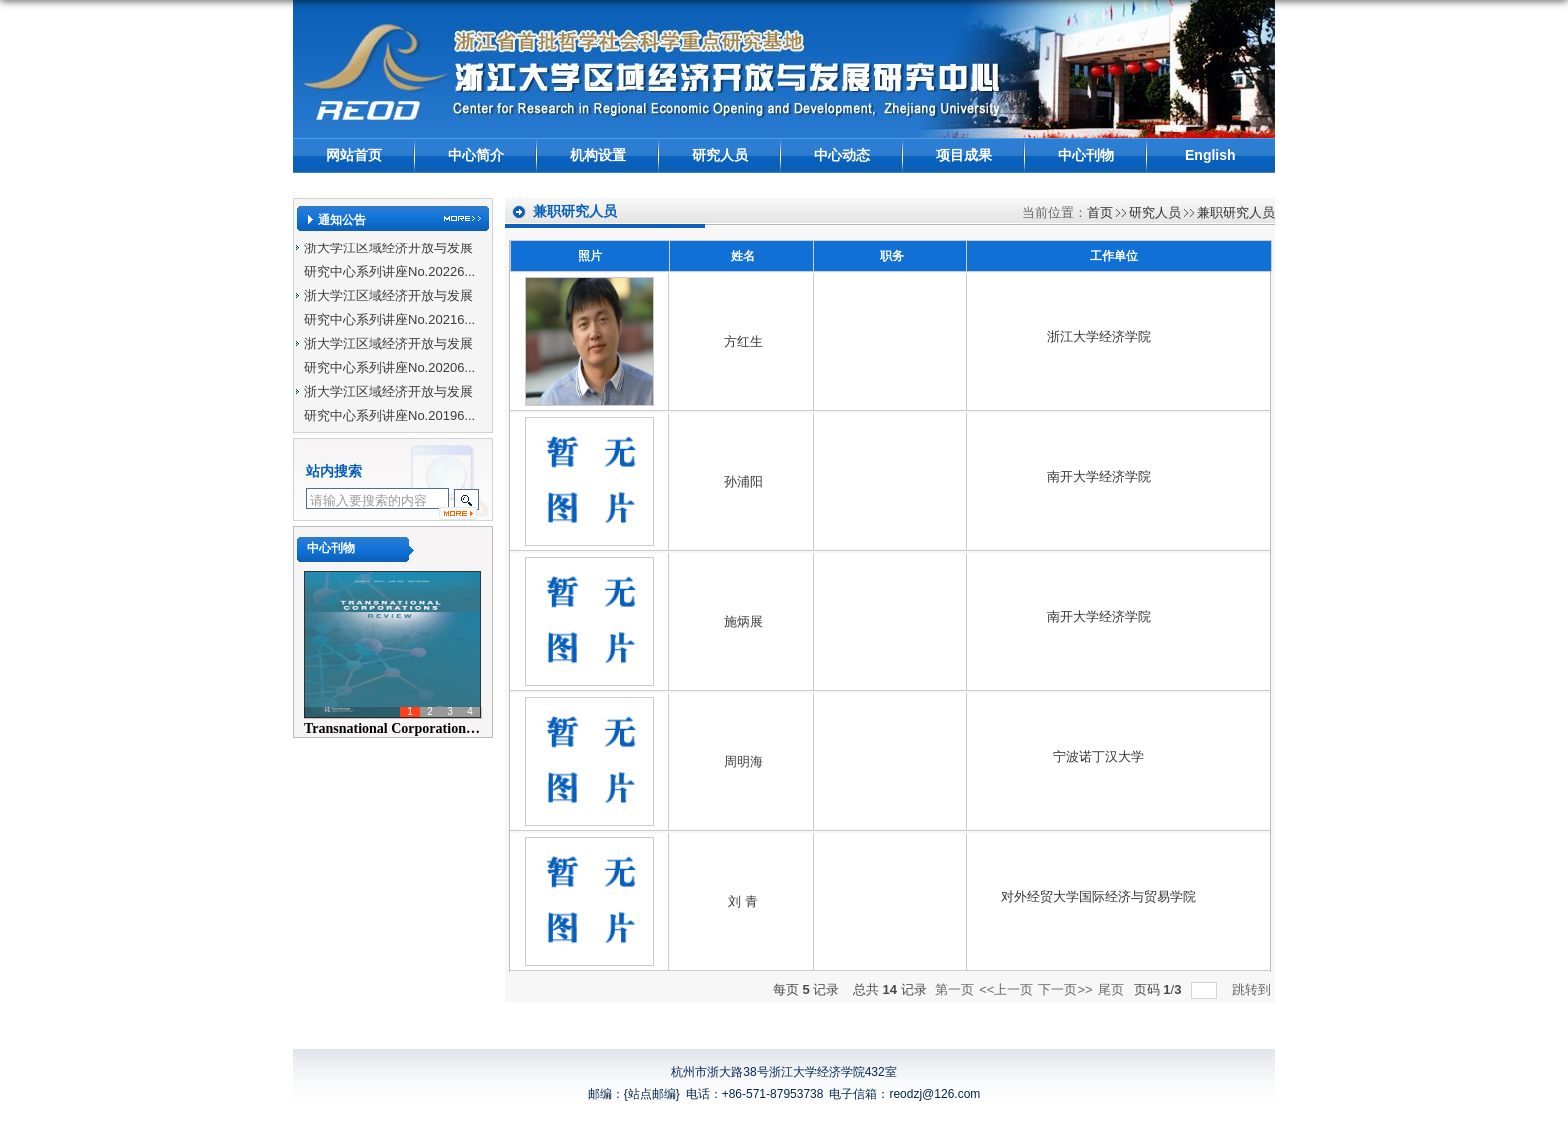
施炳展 (743, 621)
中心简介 (476, 155)
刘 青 (743, 901)
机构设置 (598, 155)
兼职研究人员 (1236, 212)
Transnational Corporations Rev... (406, 728)
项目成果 (964, 155)
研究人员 (720, 155)
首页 (1100, 212)
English (1210, 155)
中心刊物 (1086, 155)
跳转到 (1253, 989)
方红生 (743, 341)
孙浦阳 (743, 481)
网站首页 (354, 155)
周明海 (743, 761)
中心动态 (842, 155)
